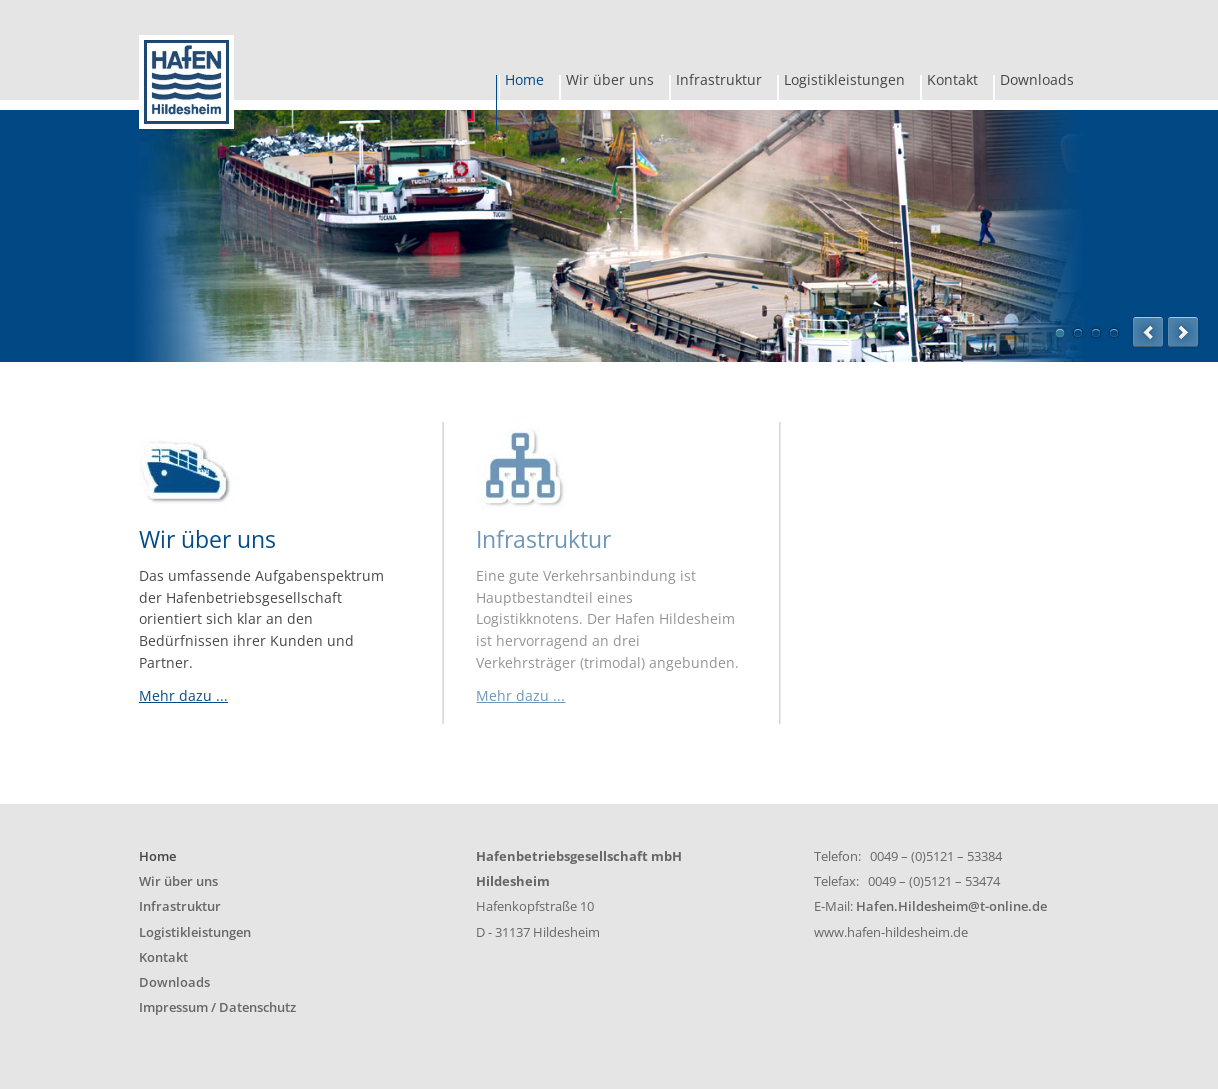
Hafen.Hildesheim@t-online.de (951, 906)
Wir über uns (610, 82)
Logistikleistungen (844, 82)
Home (524, 82)
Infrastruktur (719, 82)
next (1183, 332)
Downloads (1037, 82)
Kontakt (952, 82)
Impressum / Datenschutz (217, 1007)
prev (1148, 332)
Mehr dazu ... (183, 695)
